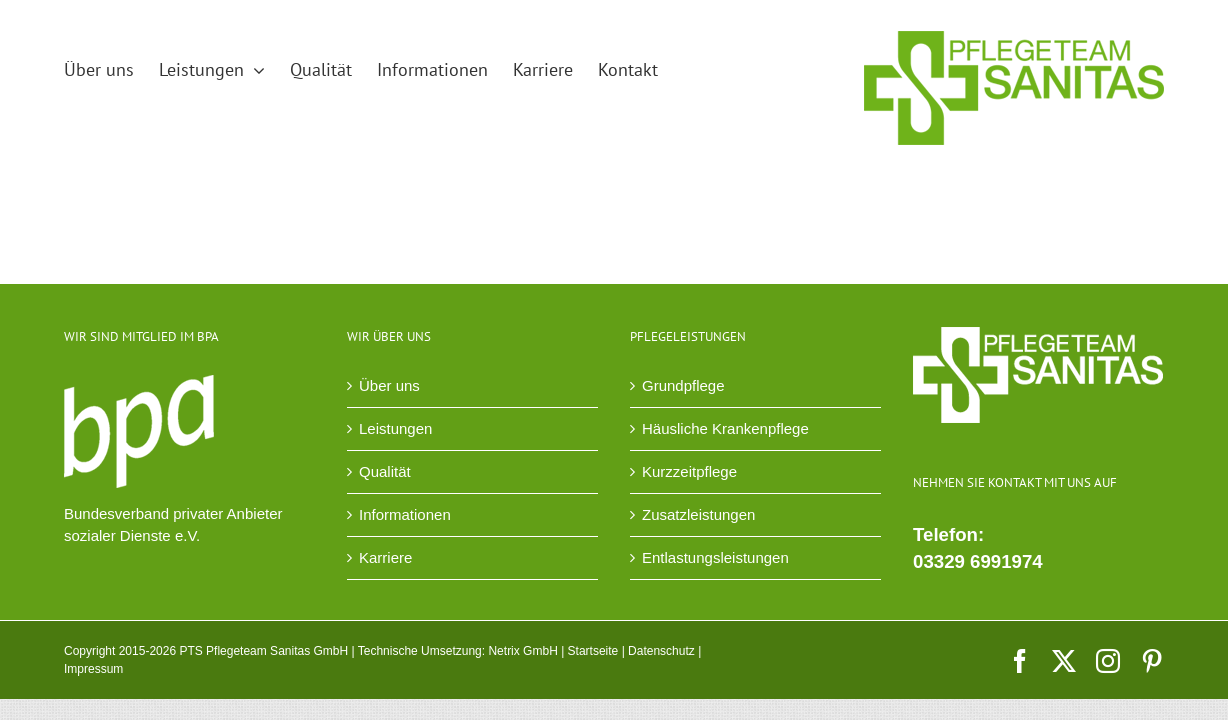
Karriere (385, 557)
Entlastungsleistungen (715, 557)
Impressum (93, 669)
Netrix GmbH (522, 651)
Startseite (593, 651)
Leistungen (395, 428)
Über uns (389, 385)
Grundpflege (683, 385)
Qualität (385, 471)
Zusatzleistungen (698, 514)
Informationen (405, 514)
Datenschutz (661, 651)
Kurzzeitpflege (689, 471)
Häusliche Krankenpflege (725, 428)
